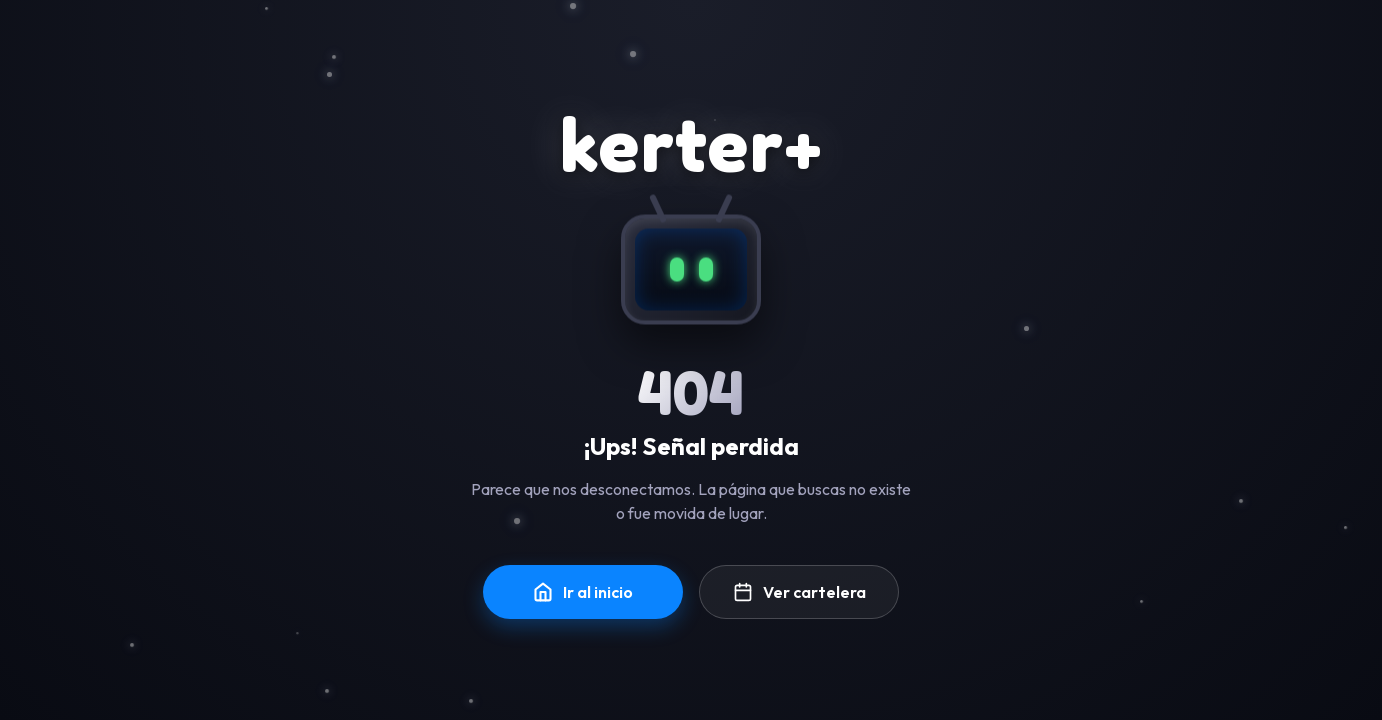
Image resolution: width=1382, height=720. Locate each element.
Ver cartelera (799, 592)
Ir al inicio (583, 592)
